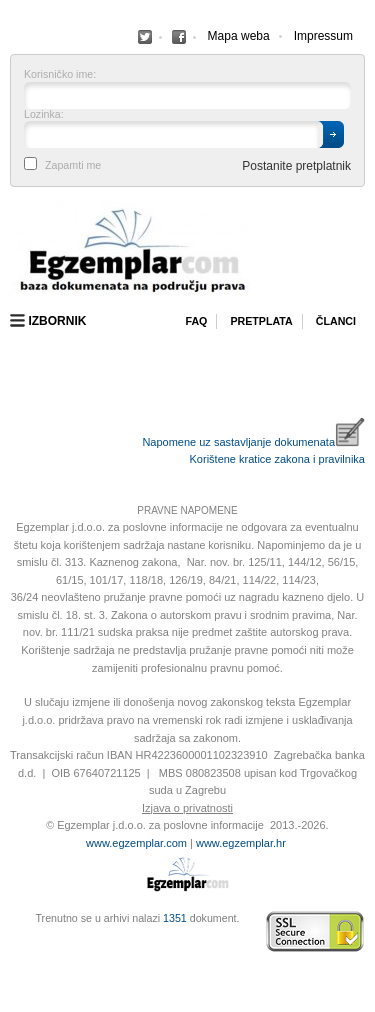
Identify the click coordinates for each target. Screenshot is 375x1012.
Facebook (145, 37)
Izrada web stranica (15, 932)
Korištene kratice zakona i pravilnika (277, 459)
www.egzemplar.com (136, 843)
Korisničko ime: (60, 74)
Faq (196, 321)
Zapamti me (73, 165)
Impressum (323, 36)
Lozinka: (44, 114)
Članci (336, 321)
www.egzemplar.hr (241, 843)
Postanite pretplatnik (296, 166)
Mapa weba (239, 36)
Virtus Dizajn (15, 942)
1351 (175, 918)
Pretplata (261, 321)
